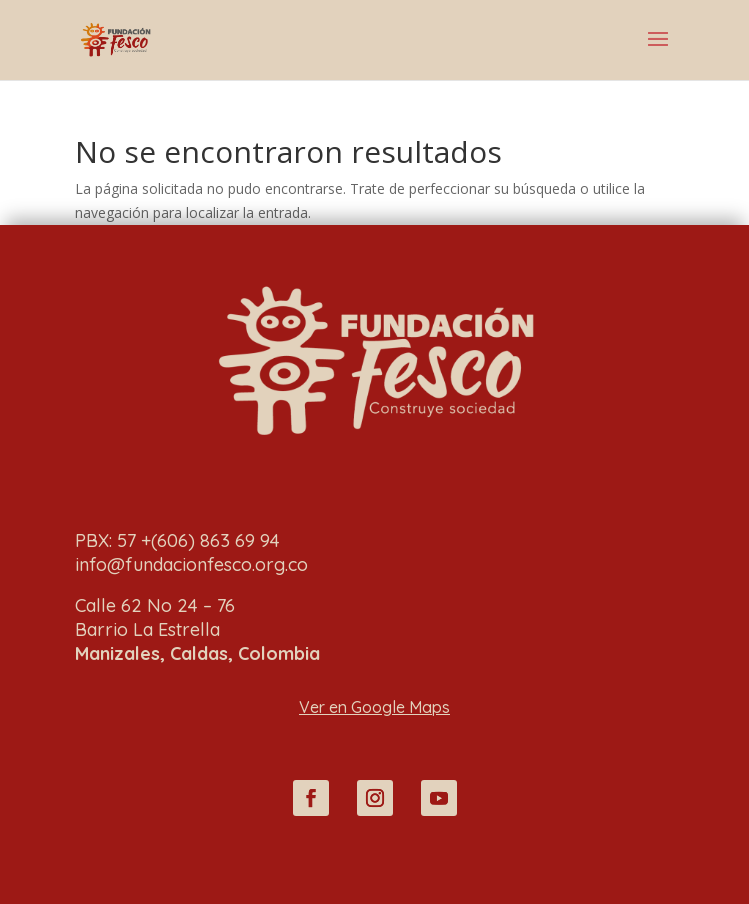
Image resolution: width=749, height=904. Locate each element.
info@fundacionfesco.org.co (191, 564)
